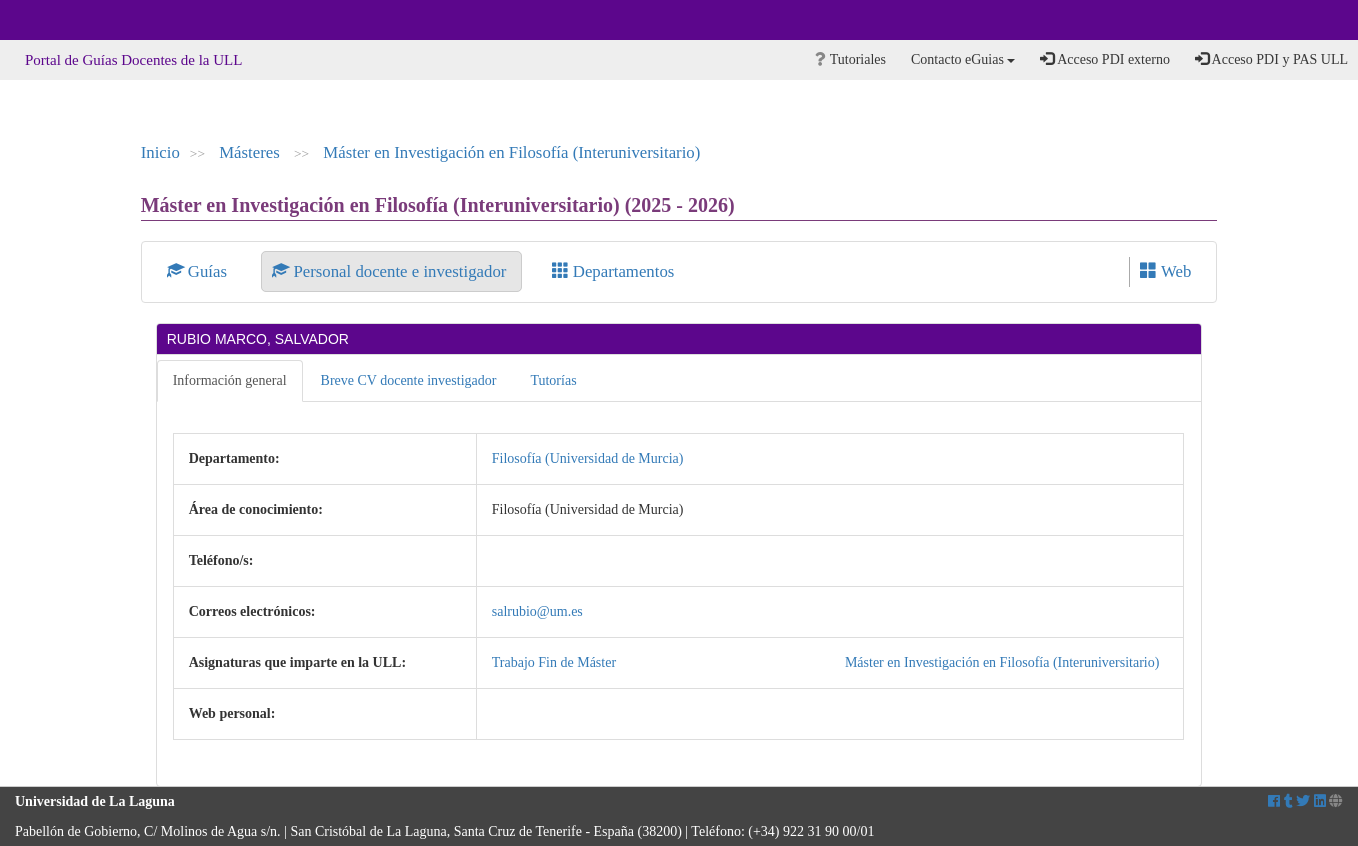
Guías (199, 271)
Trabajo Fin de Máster (554, 662)
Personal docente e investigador (391, 271)
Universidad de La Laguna (70, 20)
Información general (230, 380)
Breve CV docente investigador (409, 380)
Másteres (251, 152)
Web (1165, 271)
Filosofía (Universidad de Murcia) (588, 458)
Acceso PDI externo (1104, 59)
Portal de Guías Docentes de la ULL (133, 60)
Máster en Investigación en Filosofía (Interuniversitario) (511, 152)
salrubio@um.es (537, 611)
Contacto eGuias (963, 59)
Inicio (160, 152)
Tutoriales (850, 59)
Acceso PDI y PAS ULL (1271, 59)
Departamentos (613, 271)
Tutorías (553, 380)
